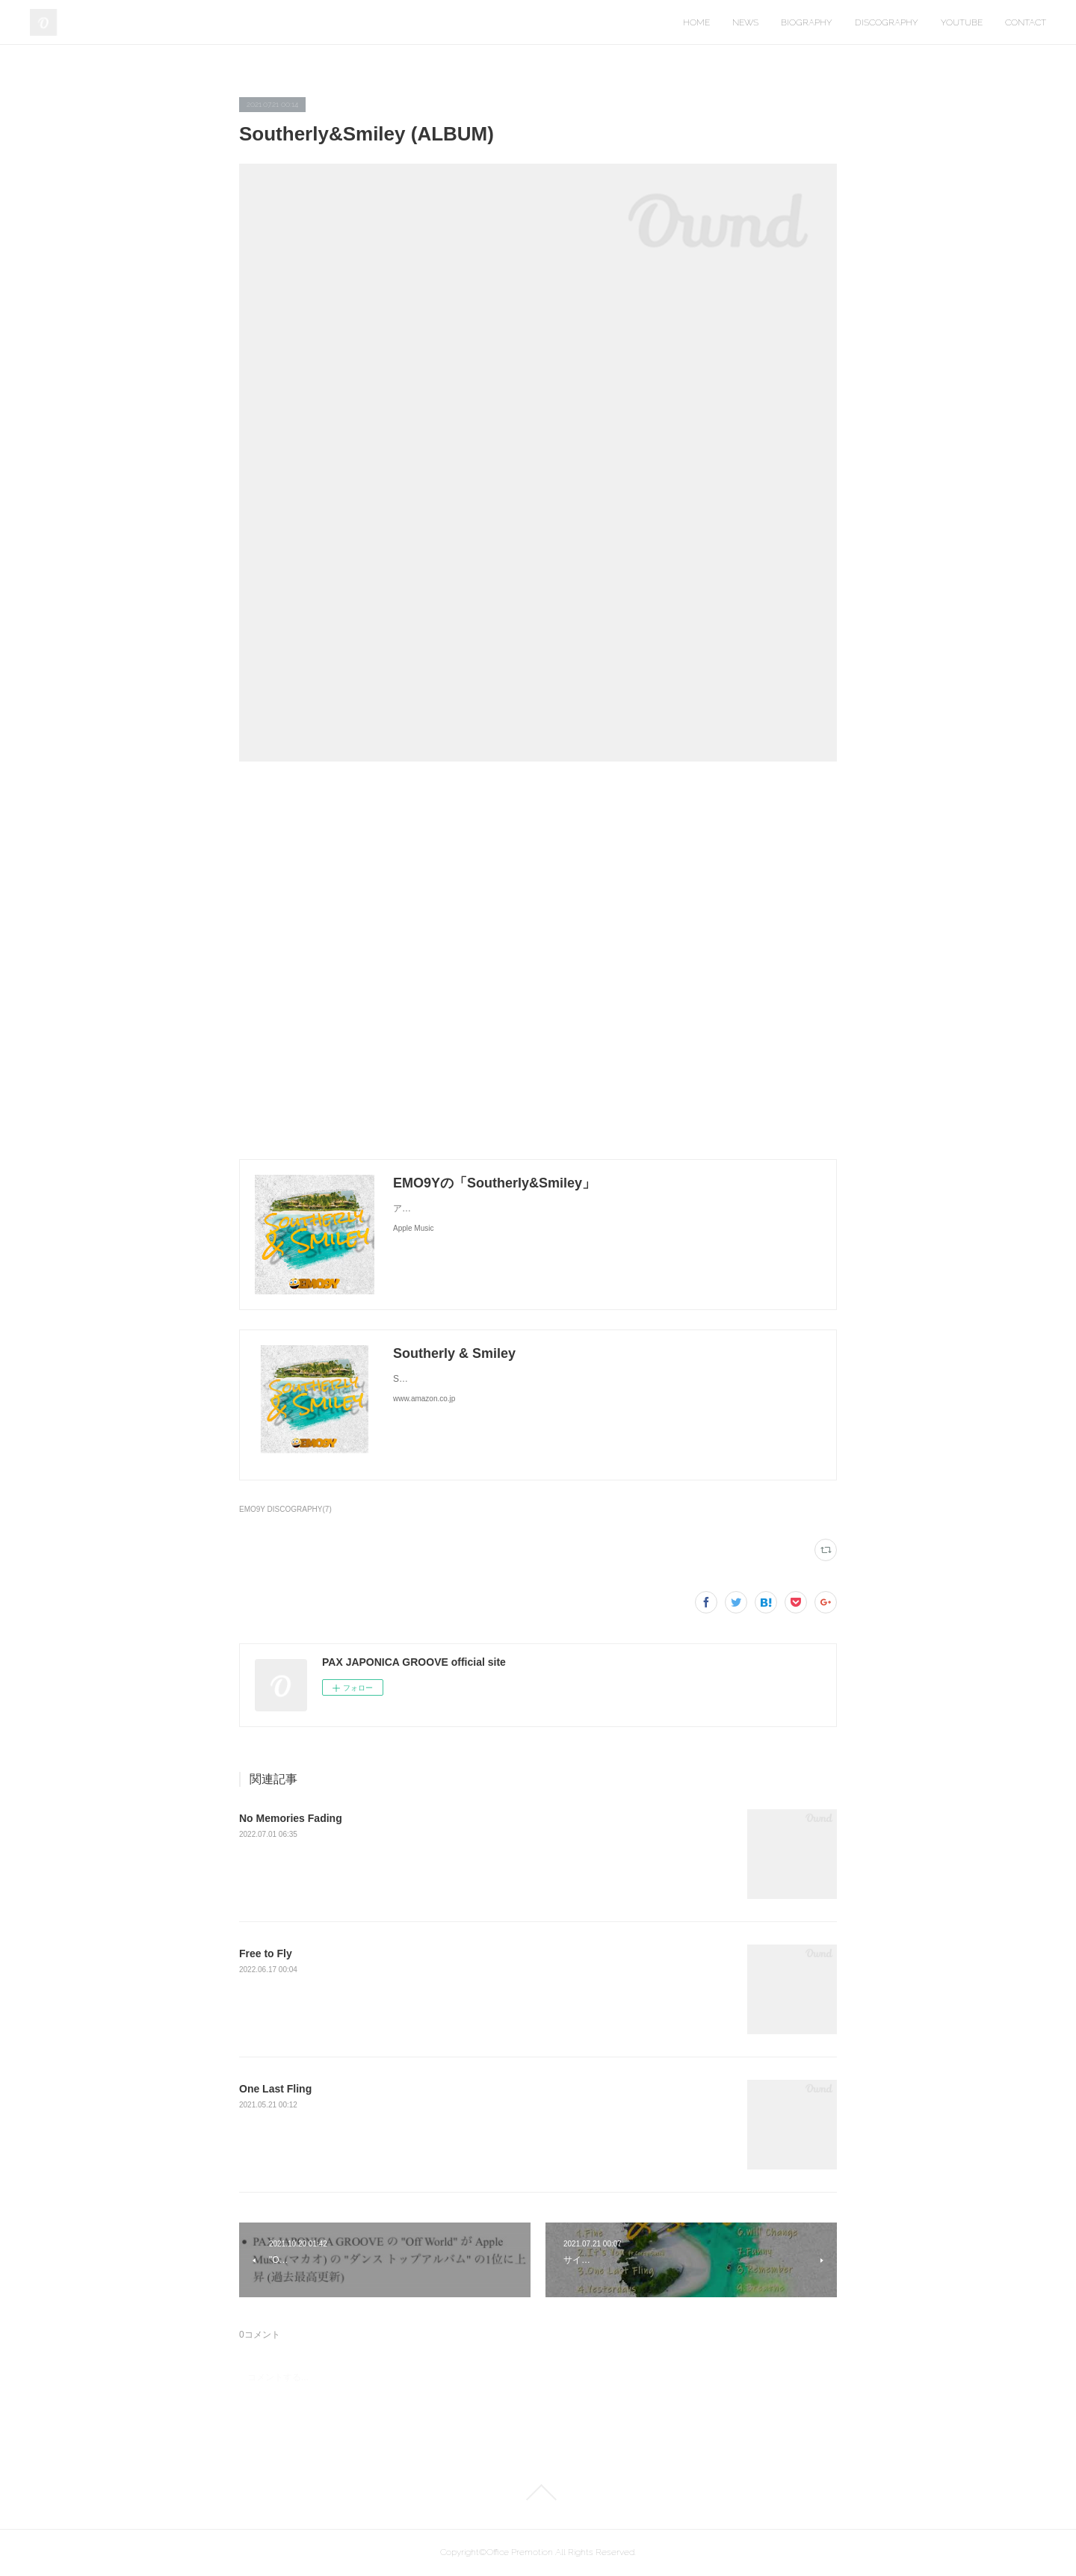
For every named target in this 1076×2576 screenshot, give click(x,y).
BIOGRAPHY (806, 22)
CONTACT (1025, 22)
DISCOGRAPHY (886, 22)
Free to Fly (265, 1953)
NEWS (745, 22)
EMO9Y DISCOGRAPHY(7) (285, 1509)
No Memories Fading (290, 1818)
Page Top (538, 2492)
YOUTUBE (962, 22)
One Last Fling (275, 2089)
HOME (696, 22)
